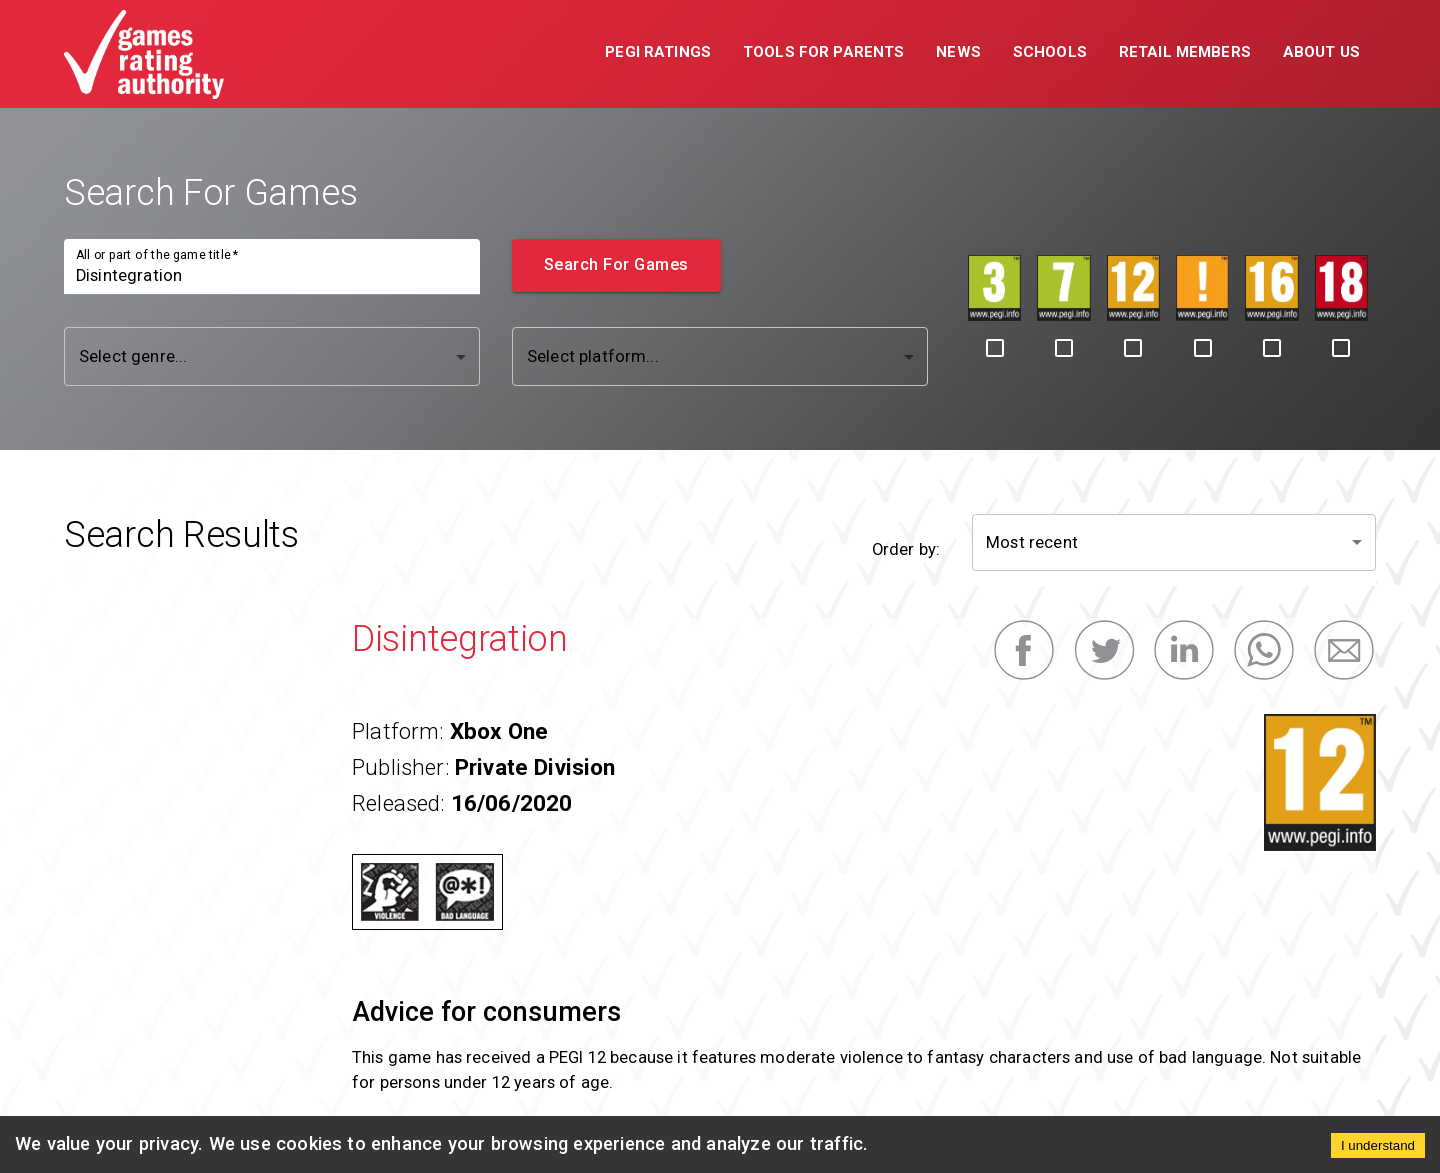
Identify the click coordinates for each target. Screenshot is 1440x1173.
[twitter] (1104, 650)
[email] (1344, 650)
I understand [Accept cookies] (1378, 1145)
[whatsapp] (1264, 650)
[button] (658, 54)
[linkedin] (1184, 650)
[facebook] (1024, 650)
